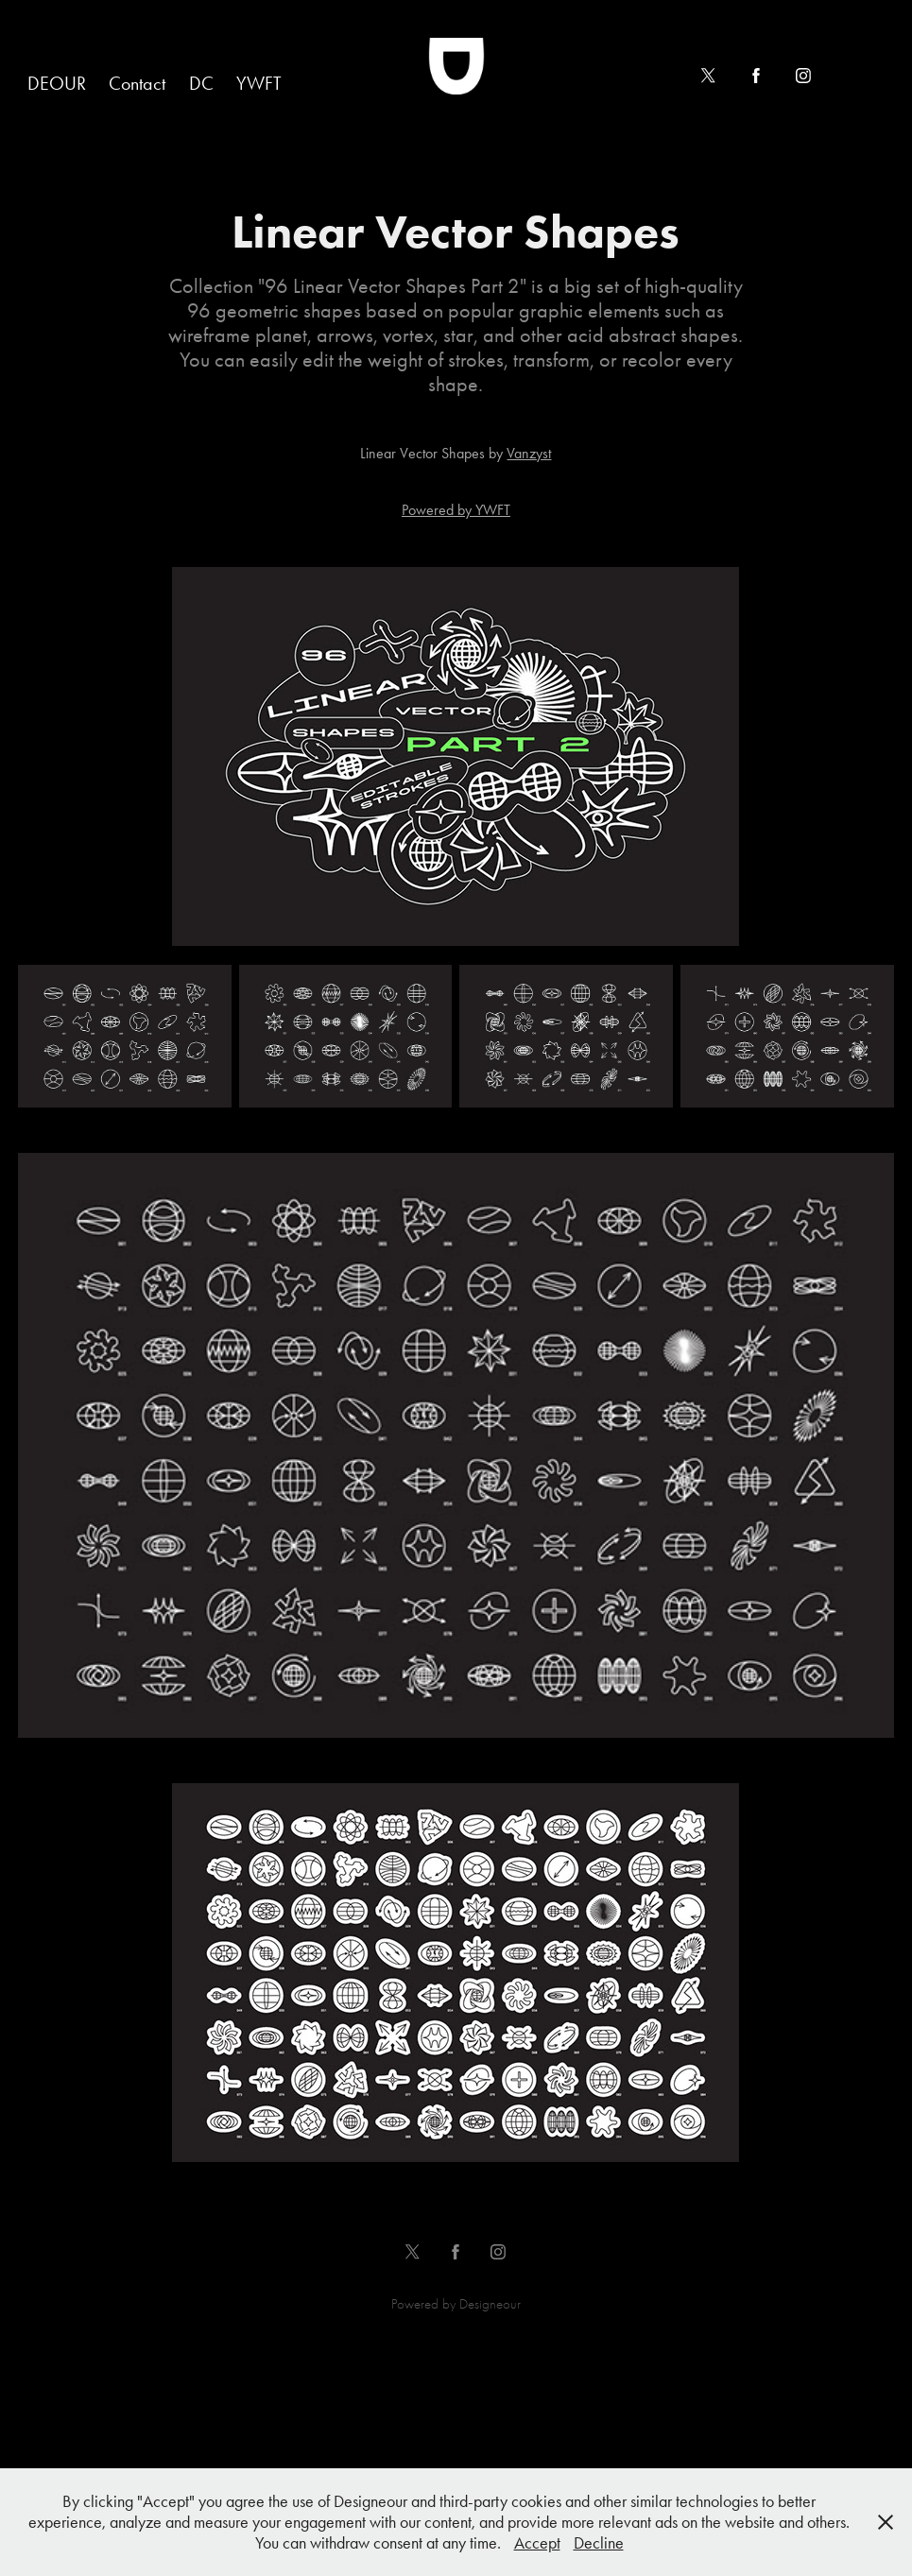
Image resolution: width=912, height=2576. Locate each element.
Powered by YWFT (456, 510)
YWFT (259, 83)
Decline (599, 2543)
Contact (137, 83)
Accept (537, 2543)
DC (201, 83)
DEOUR (56, 83)
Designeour (490, 2303)
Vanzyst (529, 453)
